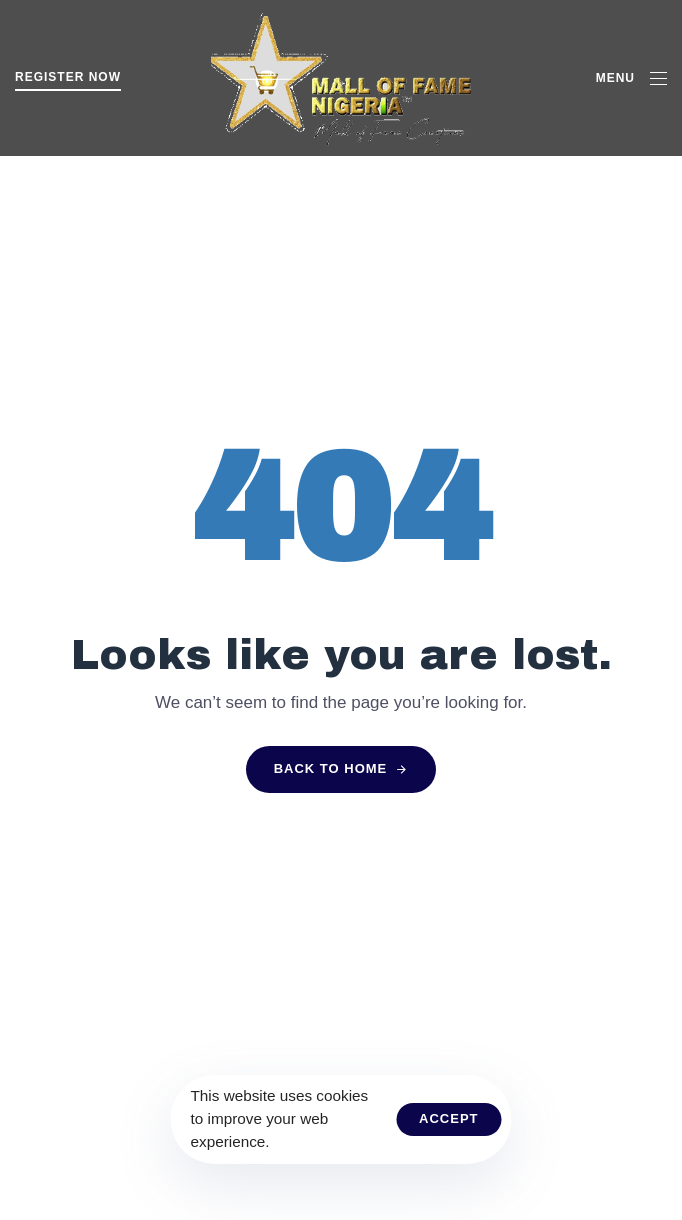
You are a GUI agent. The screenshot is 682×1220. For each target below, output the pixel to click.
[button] (631, 78)
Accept (448, 1118)
